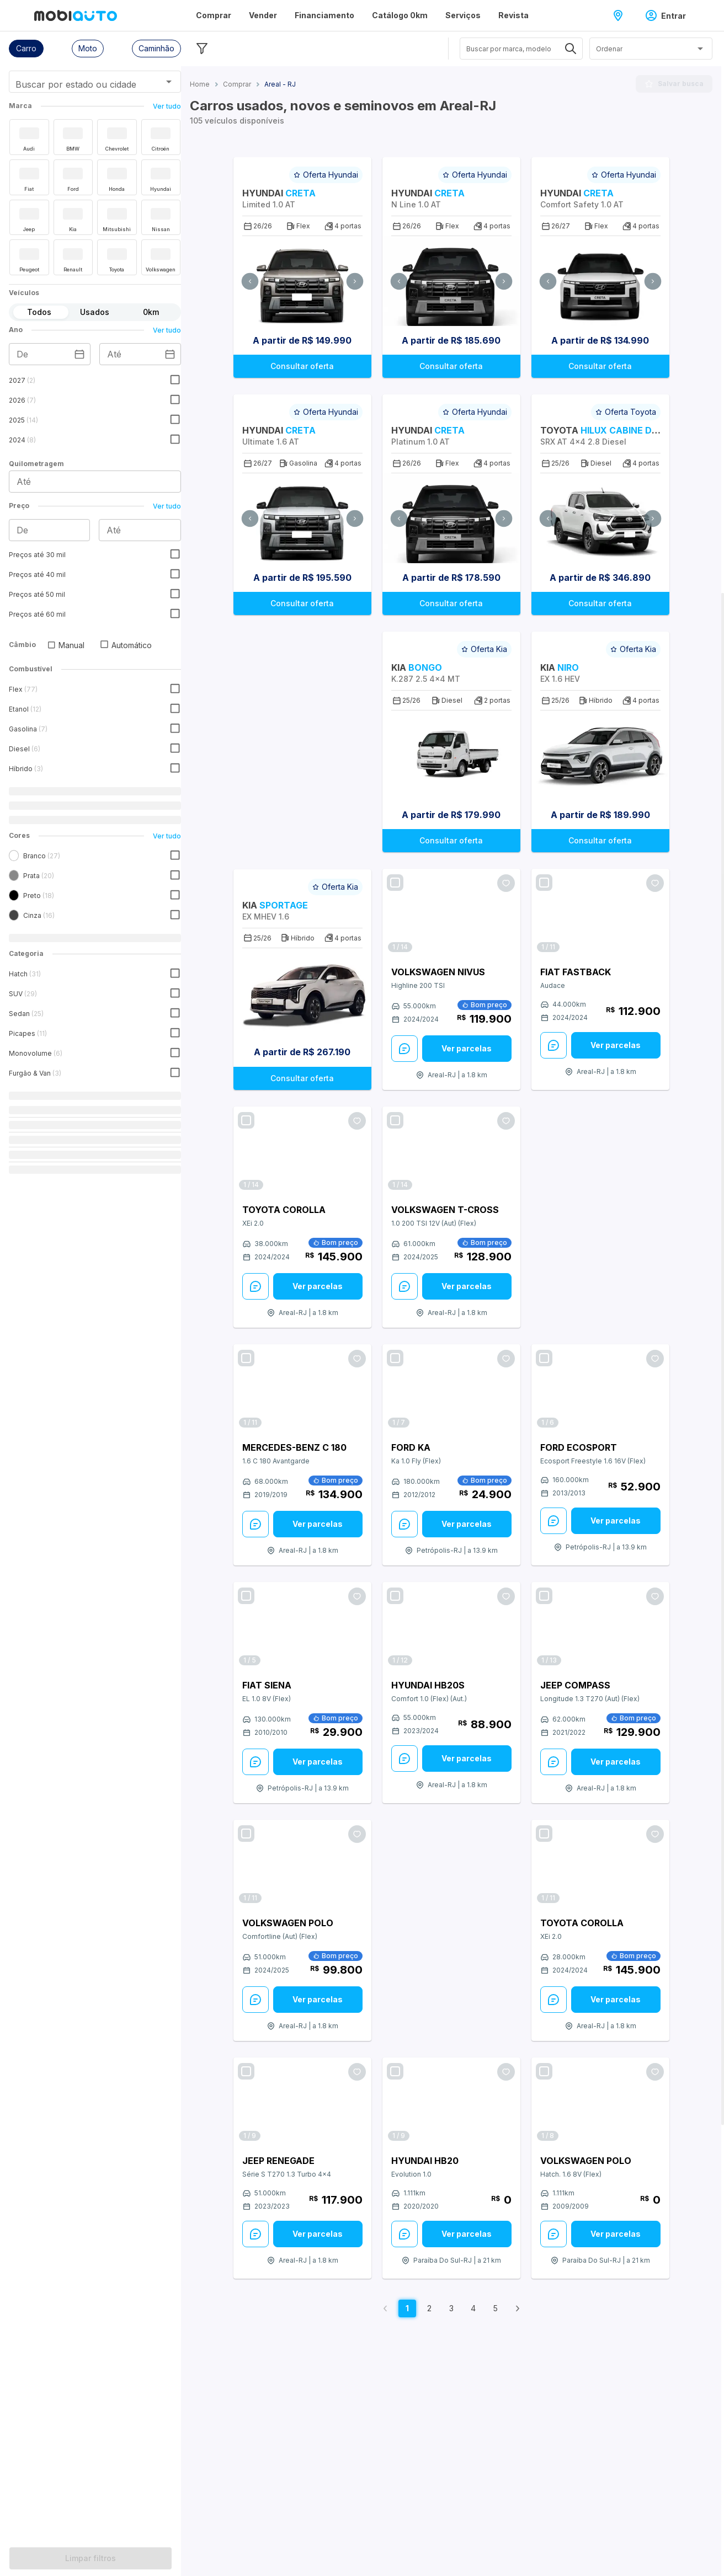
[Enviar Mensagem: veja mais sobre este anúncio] (404, 1048)
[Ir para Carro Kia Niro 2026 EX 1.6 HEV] (600, 755)
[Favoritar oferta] (506, 883)
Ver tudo (167, 106)
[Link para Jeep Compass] (600, 1626)
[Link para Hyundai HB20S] (451, 1626)
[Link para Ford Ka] (451, 1388)
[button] (26, 48)
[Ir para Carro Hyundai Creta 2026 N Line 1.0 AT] (451, 281)
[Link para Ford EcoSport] (600, 1388)
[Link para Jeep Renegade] (302, 2101)
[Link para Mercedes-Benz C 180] (302, 1388)
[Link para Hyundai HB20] (451, 2101)
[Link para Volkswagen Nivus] (451, 913)
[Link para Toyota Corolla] (302, 1151)
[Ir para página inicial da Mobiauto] (75, 15)
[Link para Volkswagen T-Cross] (451, 1151)
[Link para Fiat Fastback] (600, 913)
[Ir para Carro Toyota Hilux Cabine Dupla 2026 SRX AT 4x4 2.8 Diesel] (600, 518)
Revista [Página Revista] (513, 15)
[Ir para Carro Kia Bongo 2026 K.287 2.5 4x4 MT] (451, 755)
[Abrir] (169, 81)
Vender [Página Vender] (263, 15)
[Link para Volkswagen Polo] (302, 1864)
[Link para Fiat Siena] (302, 1626)
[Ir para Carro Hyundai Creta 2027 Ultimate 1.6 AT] (302, 518)
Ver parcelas (466, 1048)
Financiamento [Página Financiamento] (324, 15)
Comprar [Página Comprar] (213, 15)
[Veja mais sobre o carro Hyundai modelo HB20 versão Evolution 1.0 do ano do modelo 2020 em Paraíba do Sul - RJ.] (451, 2178)
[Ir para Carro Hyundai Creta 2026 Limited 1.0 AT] (302, 281)
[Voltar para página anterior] (385, 2308)
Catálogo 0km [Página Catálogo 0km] (400, 15)
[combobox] (81, 85)
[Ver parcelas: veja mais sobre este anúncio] (467, 1048)
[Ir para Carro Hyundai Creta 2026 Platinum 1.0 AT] (451, 518)
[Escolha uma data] (79, 354)
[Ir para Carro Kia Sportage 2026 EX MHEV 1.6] (302, 993)
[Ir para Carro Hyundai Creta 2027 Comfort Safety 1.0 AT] (600, 281)
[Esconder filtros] (202, 48)
